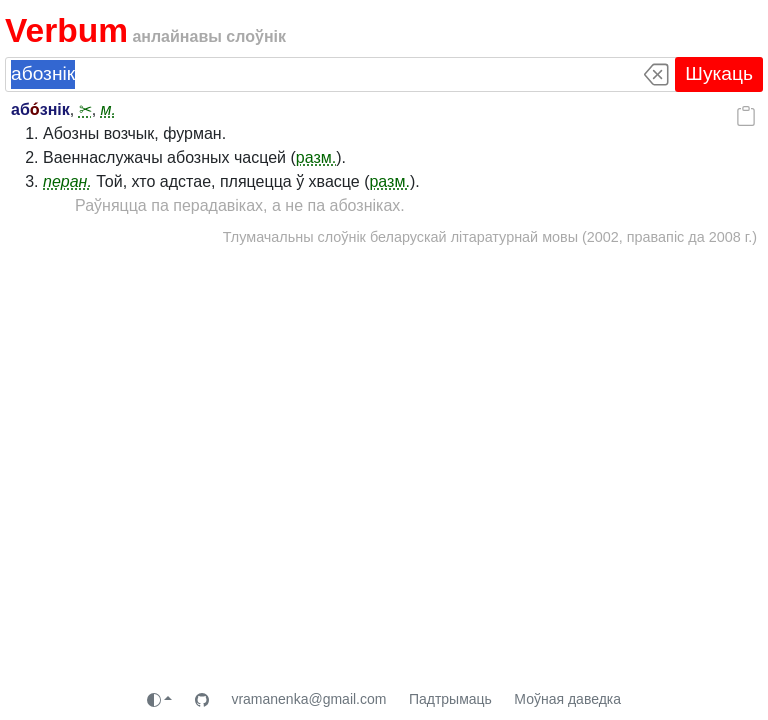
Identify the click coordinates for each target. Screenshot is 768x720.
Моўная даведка (567, 699)
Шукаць (719, 73)
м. (108, 109)
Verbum (66, 30)
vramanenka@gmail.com (308, 699)
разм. (316, 157)
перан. (67, 181)
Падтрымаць (450, 699)
